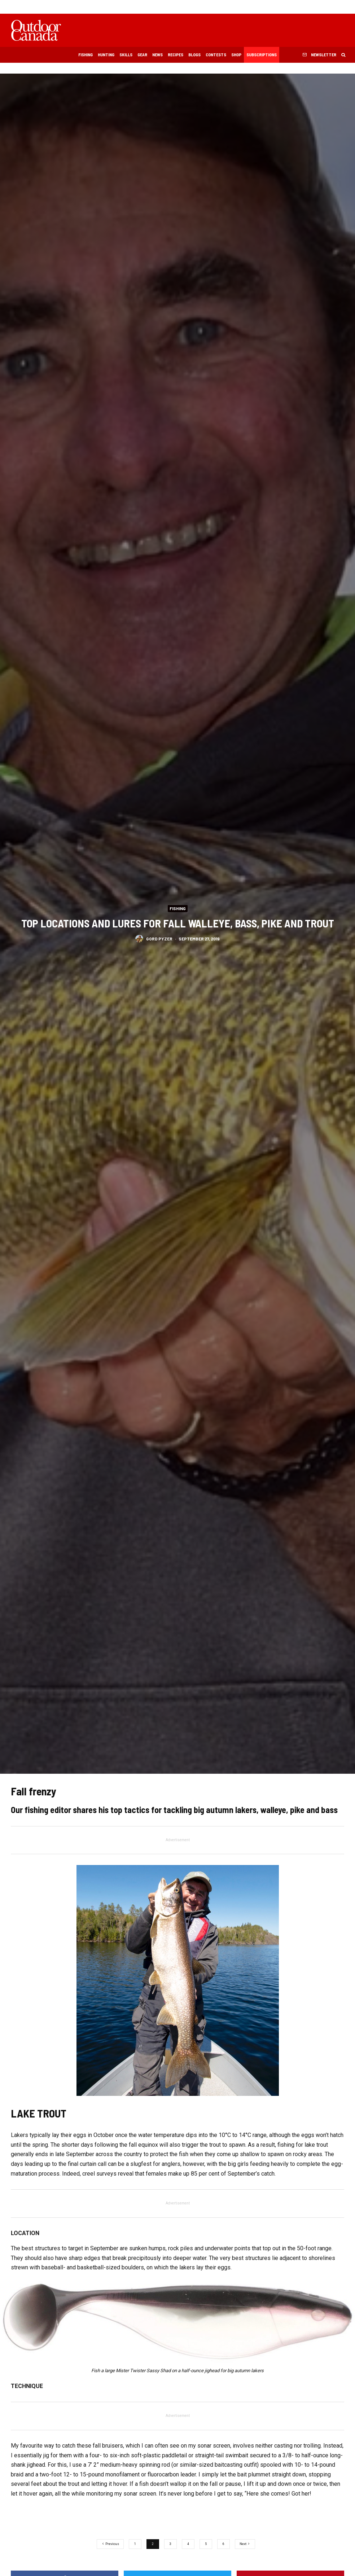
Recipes (175, 54)
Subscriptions (261, 54)
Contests (216, 54)
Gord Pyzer (159, 938)
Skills (125, 54)
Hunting (106, 54)
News (157, 54)
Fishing (85, 54)
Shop (236, 54)
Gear (142, 54)
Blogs (194, 54)
